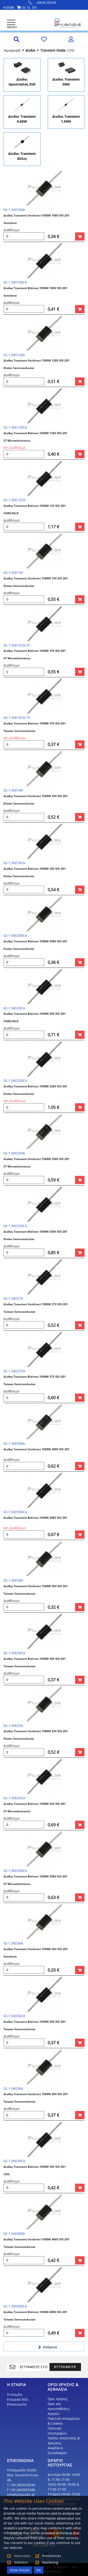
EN (34, 7)
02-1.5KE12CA (14, 500)
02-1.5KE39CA (14, 2161)
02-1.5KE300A (14, 1443)
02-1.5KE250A (14, 1153)
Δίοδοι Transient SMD (66, 81)
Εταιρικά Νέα (17, 2399)
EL (29, 7)
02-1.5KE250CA (15, 1226)
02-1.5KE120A (14, 355)
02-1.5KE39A (13, 2088)
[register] (33, 2367)
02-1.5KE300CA (15, 1512)
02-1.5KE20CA (14, 1008)
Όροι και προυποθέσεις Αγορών (59, 2409)
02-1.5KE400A (14, 2233)
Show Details (20, 2570)
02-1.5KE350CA (15, 1870)
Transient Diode (52, 50)
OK (38, 2570)
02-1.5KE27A (13, 1298)
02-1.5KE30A (13, 1580)
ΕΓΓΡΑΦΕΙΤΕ (65, 2367)
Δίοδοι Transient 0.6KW (22, 119)
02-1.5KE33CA (14, 1798)
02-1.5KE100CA (15, 282)
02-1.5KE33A (13, 1725)
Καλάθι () (14, 7)
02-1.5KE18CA (14, 863)
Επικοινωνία (17, 2404)
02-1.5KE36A (13, 1943)
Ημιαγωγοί (12, 50)
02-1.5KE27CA (14, 1371)
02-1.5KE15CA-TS (17, 717)
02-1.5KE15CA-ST (17, 645)
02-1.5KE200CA (15, 935)
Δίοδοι (30, 50)
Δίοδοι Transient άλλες (22, 156)
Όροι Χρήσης (58, 2399)
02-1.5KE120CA (15, 427)
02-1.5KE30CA (14, 1653)
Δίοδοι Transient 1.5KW (66, 119)
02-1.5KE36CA (14, 2016)
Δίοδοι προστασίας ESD (21, 81)
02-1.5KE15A (13, 572)
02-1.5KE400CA (15, 2306)
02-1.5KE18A (13, 790)
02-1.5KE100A (14, 209)
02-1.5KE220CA (15, 1080)
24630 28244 (42, 2)
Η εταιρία (14, 2394)
